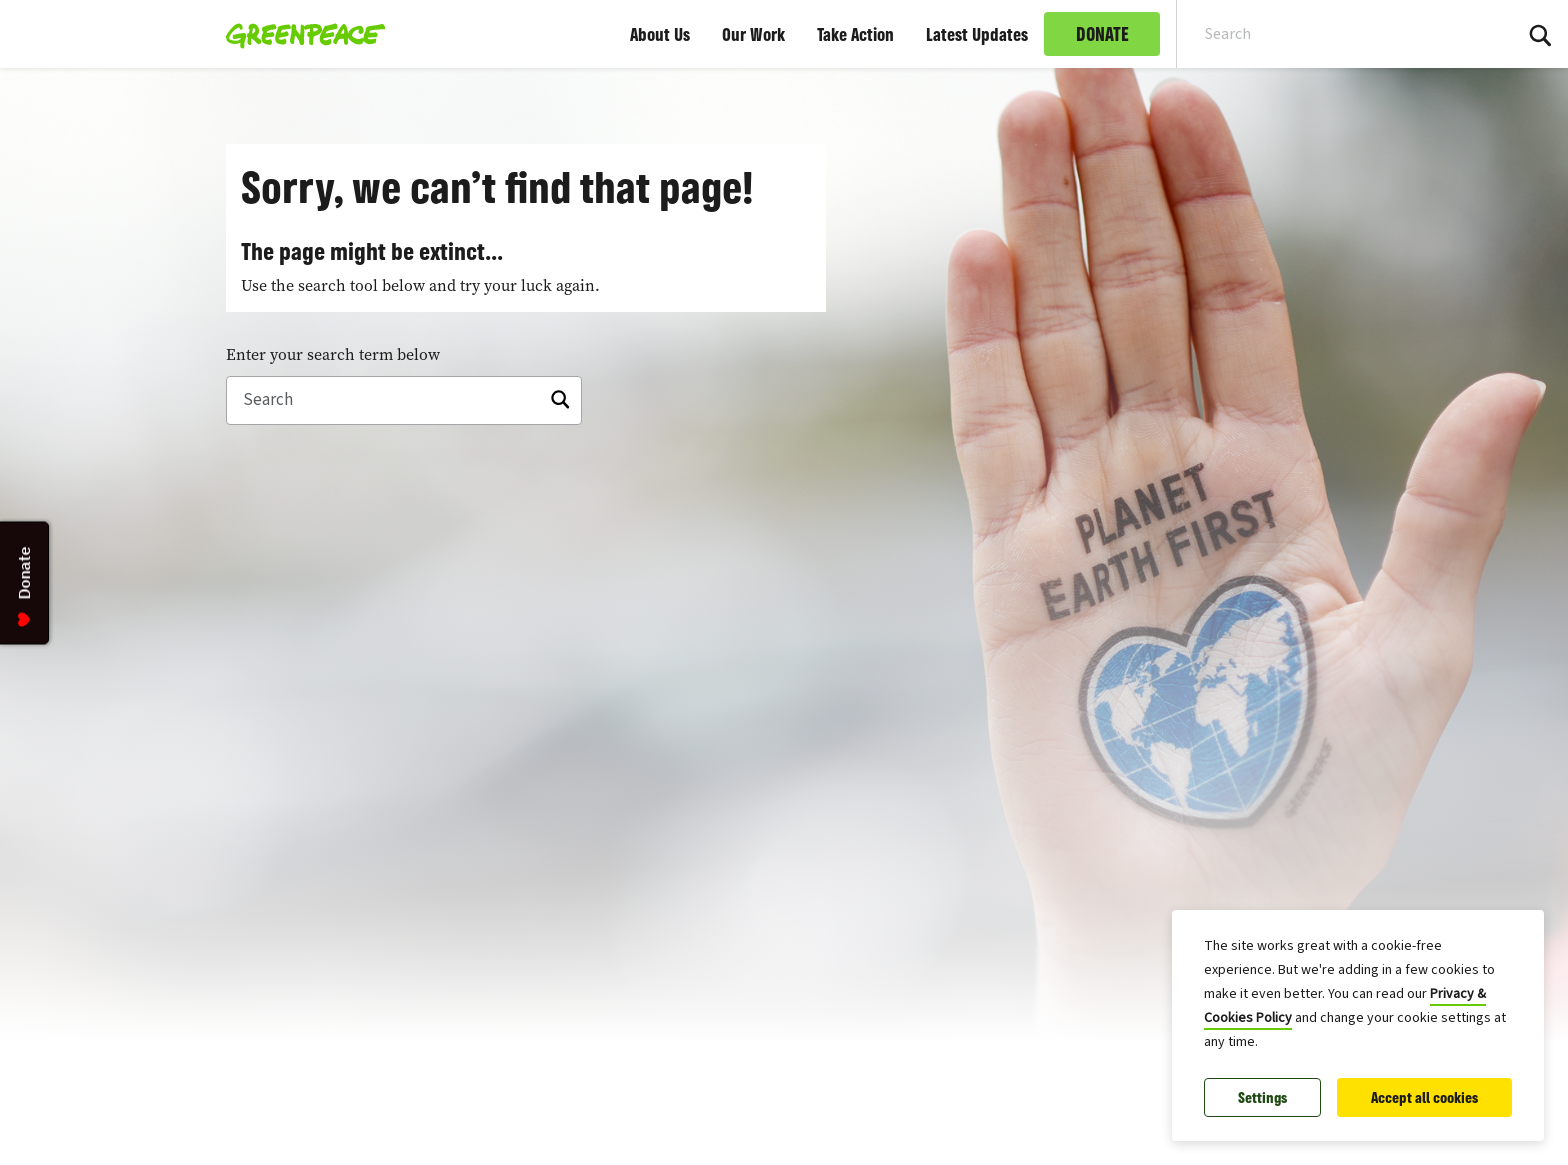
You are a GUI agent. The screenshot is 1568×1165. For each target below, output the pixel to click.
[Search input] (1331, 34)
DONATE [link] (1102, 34)
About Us (660, 34)
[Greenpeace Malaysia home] (299, 34)
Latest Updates (977, 34)
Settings (1262, 1097)
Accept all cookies (1424, 1097)
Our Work (753, 34)
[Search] (404, 401)
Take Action (855, 34)
